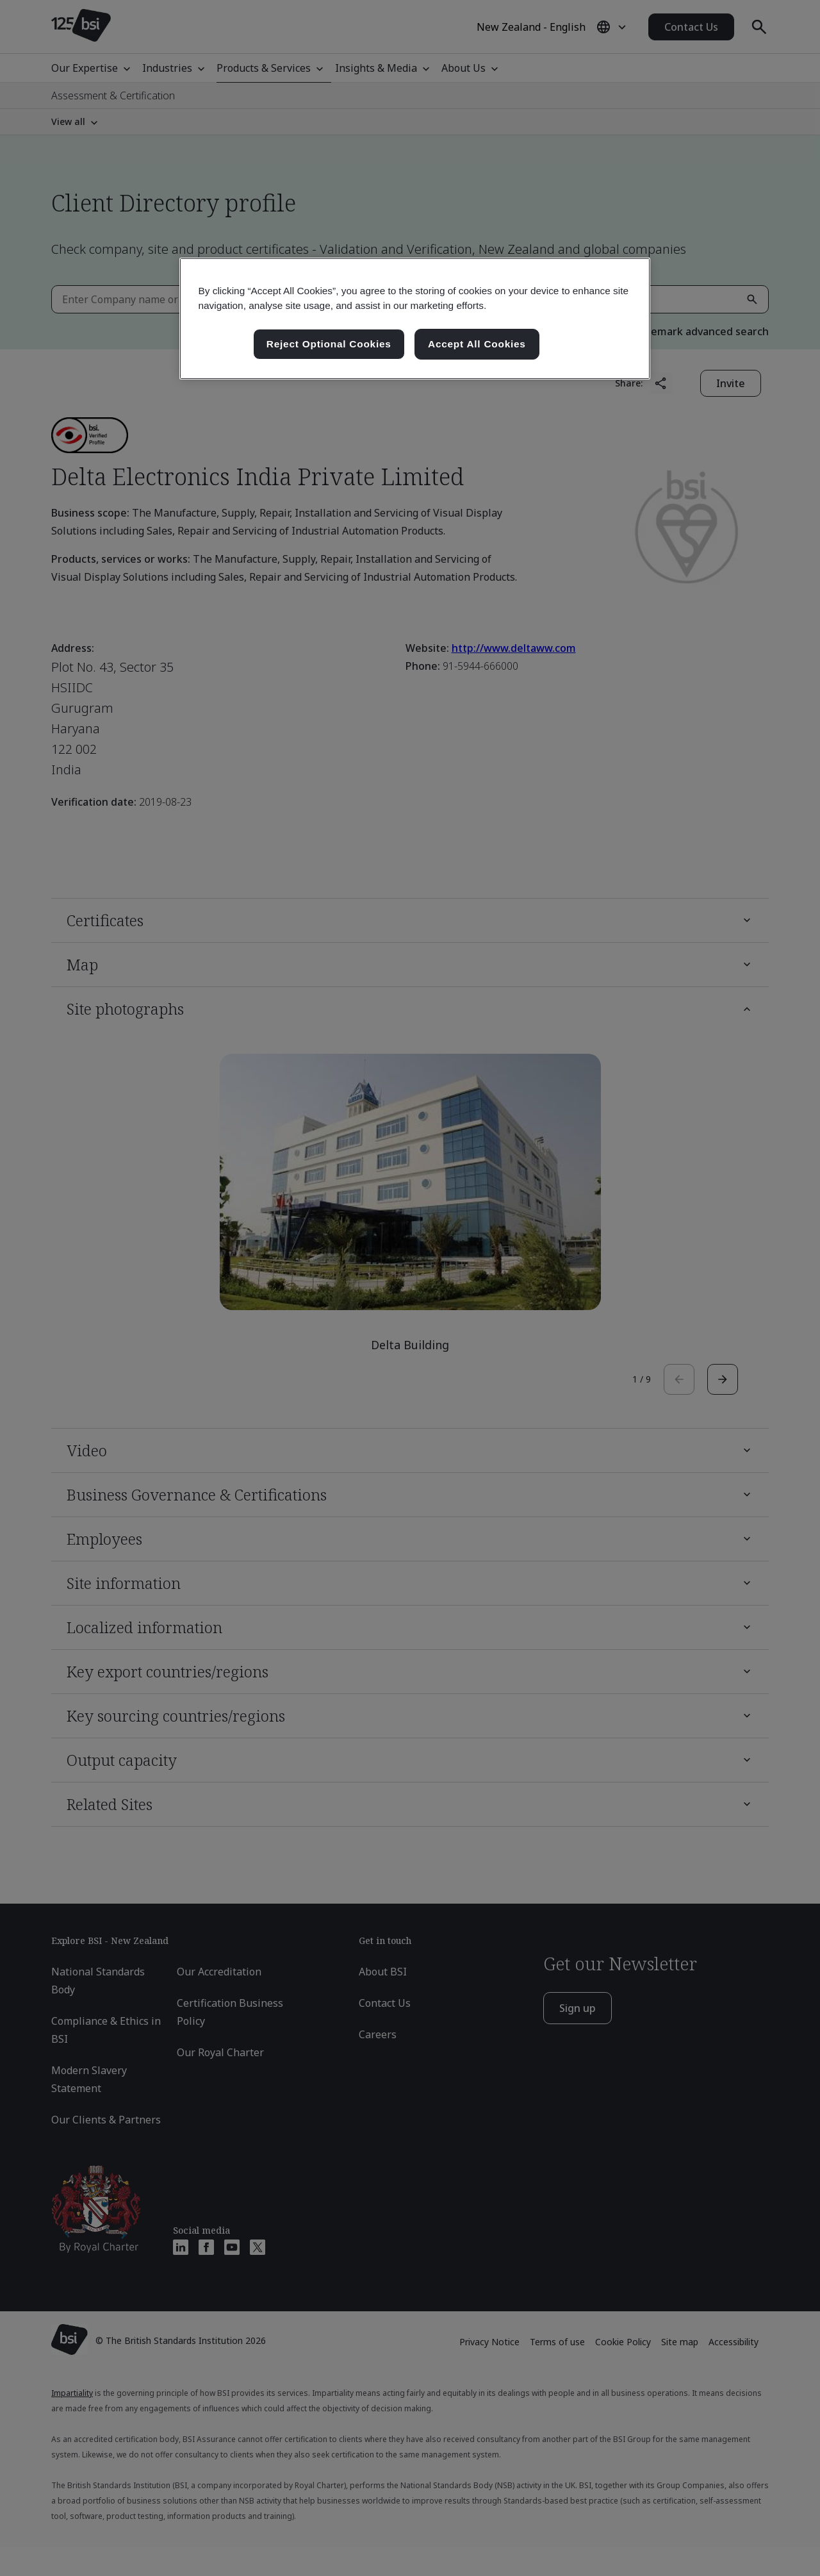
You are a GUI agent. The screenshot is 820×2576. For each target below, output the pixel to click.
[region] (414, 318)
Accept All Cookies (477, 343)
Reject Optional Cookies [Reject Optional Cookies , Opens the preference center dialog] (328, 343)
